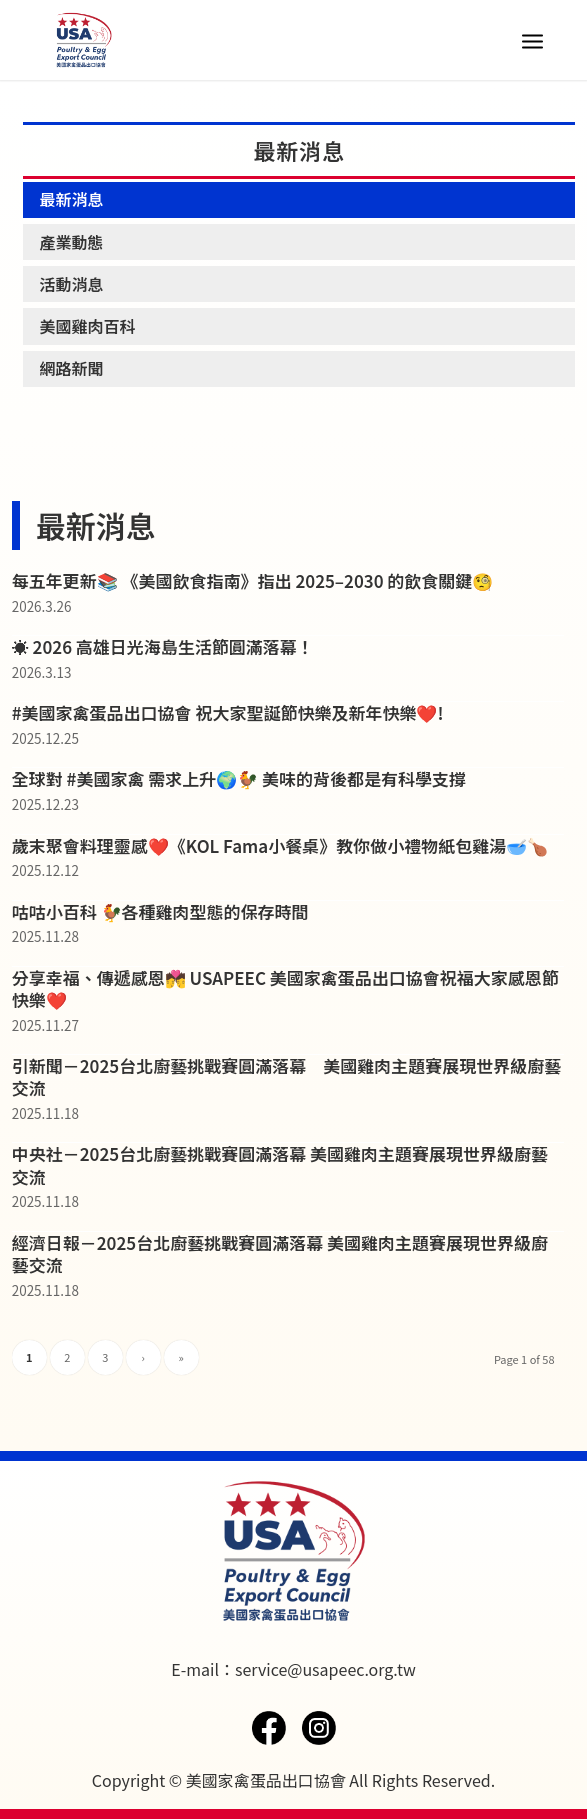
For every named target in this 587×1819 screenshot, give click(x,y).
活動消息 (71, 284)
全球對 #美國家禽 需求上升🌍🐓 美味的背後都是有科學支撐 (239, 778)
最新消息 (71, 199)
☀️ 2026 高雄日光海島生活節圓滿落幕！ (163, 646)
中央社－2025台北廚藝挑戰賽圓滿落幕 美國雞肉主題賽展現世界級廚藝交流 (280, 1164)
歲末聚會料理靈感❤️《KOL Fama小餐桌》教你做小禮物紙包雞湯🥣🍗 (280, 845)
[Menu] (532, 40)
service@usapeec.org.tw (325, 1669)
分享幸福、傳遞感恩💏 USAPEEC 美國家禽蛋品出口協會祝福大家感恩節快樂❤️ (285, 988)
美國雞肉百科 (87, 326)
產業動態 (71, 242)
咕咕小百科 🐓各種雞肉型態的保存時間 (160, 911)
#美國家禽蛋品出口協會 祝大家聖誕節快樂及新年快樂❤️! (228, 712)
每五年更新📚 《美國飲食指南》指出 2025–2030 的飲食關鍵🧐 (253, 580)
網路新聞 (71, 368)
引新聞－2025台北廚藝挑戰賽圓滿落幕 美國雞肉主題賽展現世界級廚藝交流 (286, 1076)
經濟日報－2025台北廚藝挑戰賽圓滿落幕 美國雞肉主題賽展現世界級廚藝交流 (280, 1253)
